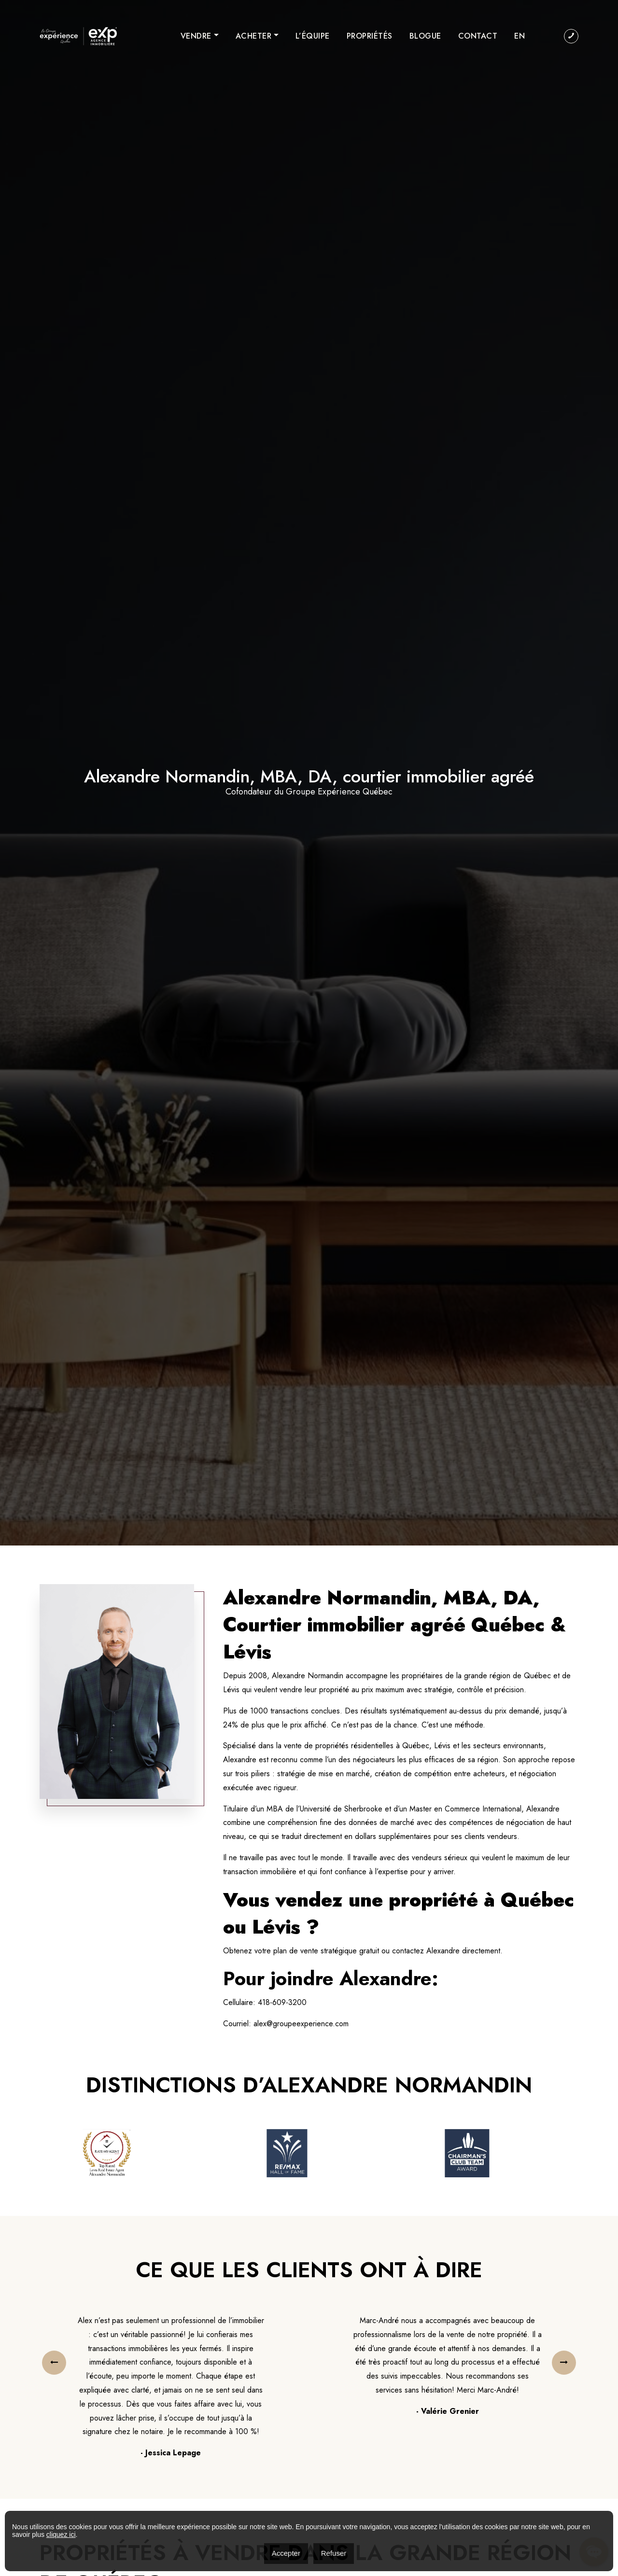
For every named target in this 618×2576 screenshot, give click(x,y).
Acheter (254, 36)
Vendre (196, 36)
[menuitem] (519, 36)
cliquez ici (61, 2534)
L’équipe (312, 36)
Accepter (286, 2553)
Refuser (334, 2553)
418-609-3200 (282, 2002)
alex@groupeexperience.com (301, 2023)
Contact (478, 36)
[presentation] (54, 2363)
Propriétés (370, 36)
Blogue (425, 36)
